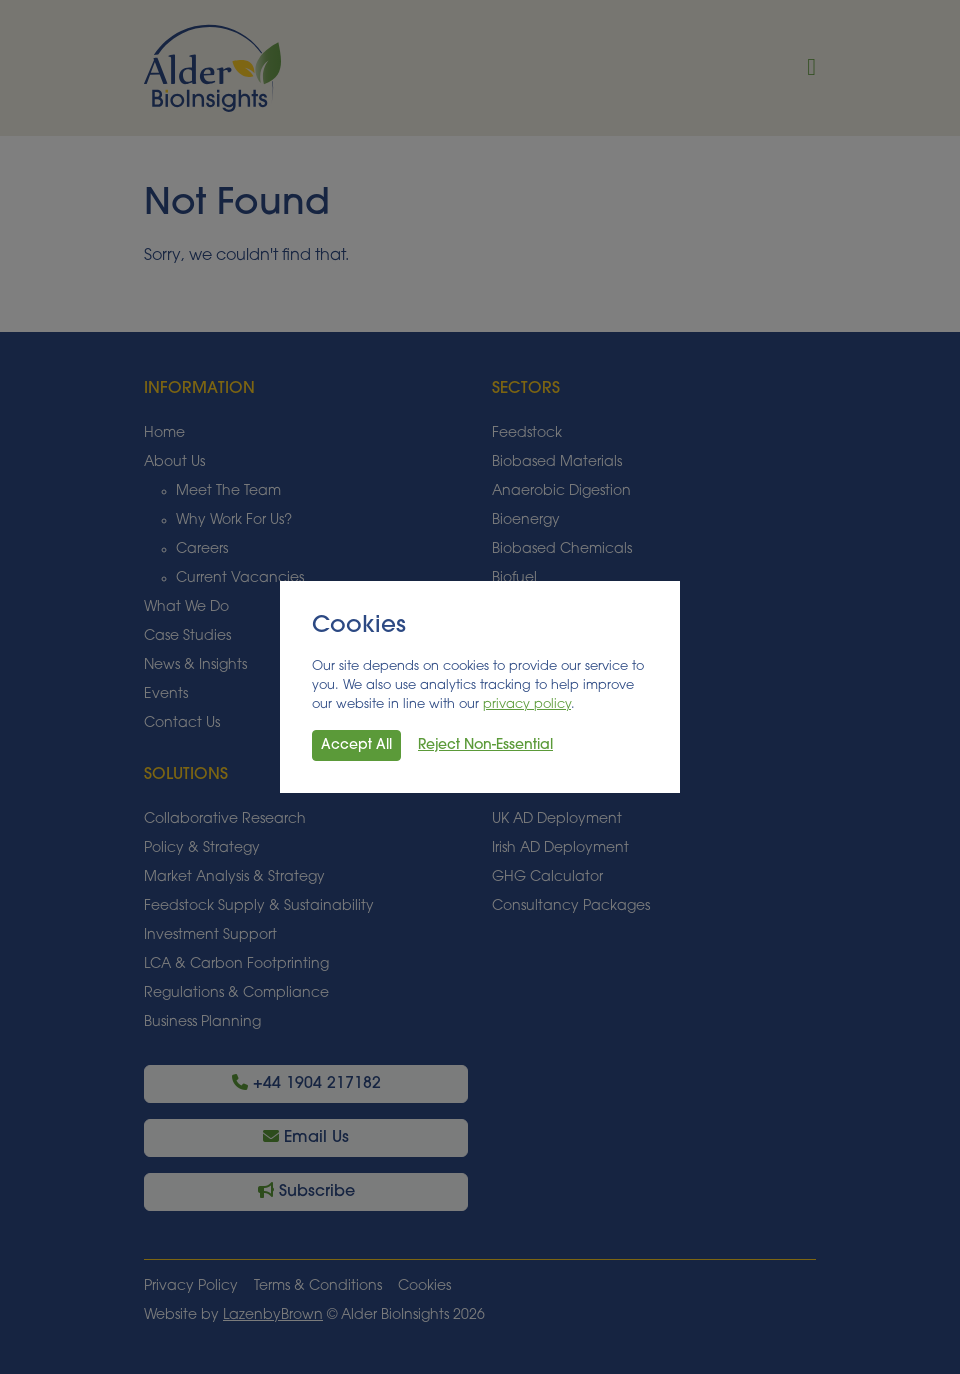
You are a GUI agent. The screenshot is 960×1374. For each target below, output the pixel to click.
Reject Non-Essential (485, 745)
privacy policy (527, 704)
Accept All (356, 745)
